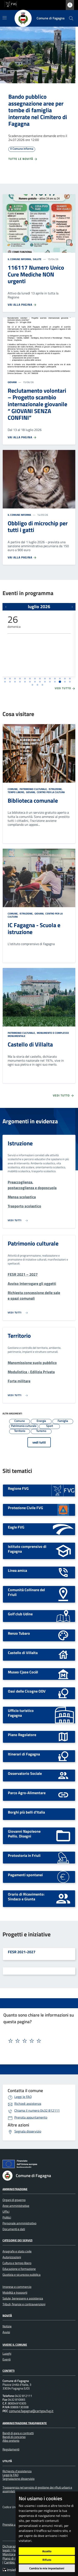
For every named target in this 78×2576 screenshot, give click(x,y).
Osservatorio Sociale (25, 1773)
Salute (36, 259)
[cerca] (71, 18)
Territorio (19, 1335)
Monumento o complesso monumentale (38, 1034)
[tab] (5, 678)
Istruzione (20, 1143)
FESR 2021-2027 (21, 1952)
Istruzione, (55, 789)
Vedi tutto (65, 688)
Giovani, (30, 792)
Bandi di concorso (14, 2436)
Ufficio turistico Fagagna (21, 1713)
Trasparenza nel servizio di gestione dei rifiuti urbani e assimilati (37, 2489)
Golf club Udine (20, 1614)
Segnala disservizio (27, 2131)
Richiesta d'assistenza (17, 2471)
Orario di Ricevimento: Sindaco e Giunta (26, 1896)
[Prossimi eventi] (72, 606)
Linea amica (17, 1570)
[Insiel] (10, 2569)
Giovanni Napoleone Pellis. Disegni (24, 1834)
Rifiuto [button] (46, 2559)
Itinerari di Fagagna (24, 1754)
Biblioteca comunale (33, 800)
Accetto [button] (46, 2551)
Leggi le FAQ (23, 2096)
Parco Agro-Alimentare (27, 1793)
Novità (7, 2315)
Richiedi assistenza (27, 2103)
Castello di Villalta (30, 1044)
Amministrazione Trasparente (24, 2423)
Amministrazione (14, 2189)
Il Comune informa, (20, 259)
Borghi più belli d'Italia (26, 1812)
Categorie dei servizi (17, 2240)
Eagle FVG (16, 1527)
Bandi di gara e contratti (18, 2433)
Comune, (13, 789)
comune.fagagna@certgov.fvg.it (31, 2410)
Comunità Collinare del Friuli (26, 1592)
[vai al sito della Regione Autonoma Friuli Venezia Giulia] (11, 3)
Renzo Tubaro (19, 1633)
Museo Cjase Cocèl (23, 1672)
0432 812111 (37, 2110)
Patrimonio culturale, (33, 789)
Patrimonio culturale (33, 1243)
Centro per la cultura (50, 792)
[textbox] (32, 2041)
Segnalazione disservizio (18, 2478)
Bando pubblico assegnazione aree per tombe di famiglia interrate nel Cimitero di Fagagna (37, 110)
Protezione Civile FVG (25, 1508)
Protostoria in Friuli (24, 1855)
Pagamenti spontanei (25, 1875)
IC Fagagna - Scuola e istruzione (34, 928)
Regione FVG (18, 1488)
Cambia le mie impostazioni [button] (46, 2568)
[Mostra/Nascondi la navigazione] (4, 17)
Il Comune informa (19, 515)
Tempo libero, (16, 792)
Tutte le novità (23, 159)
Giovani (12, 382)
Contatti (8, 2370)
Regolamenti (10, 2449)
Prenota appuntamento (30, 2117)
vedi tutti (39, 1442)
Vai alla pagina (22, 305)
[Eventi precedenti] (5, 606)
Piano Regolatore (22, 1735)
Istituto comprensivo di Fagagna (27, 1549)
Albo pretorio (10, 2440)
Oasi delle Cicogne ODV (27, 1691)
